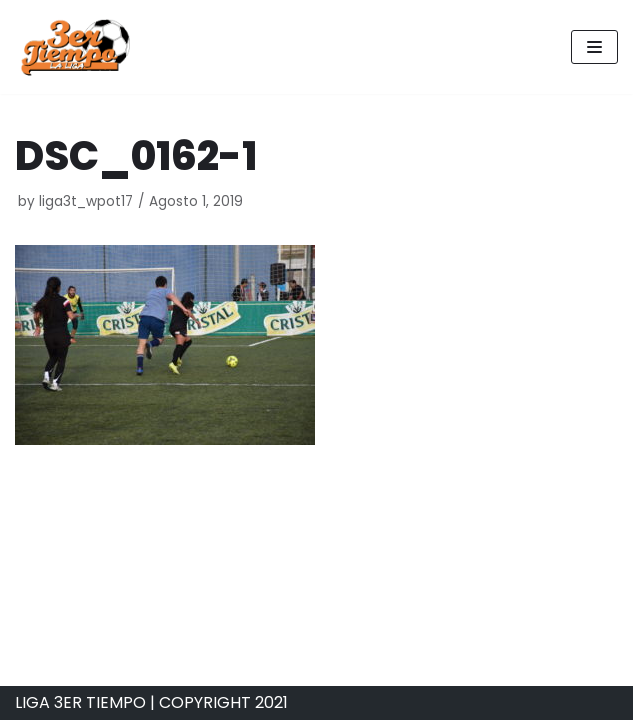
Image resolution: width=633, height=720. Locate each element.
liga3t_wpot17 (86, 201)
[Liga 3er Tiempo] (75, 47)
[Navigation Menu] (594, 47)
